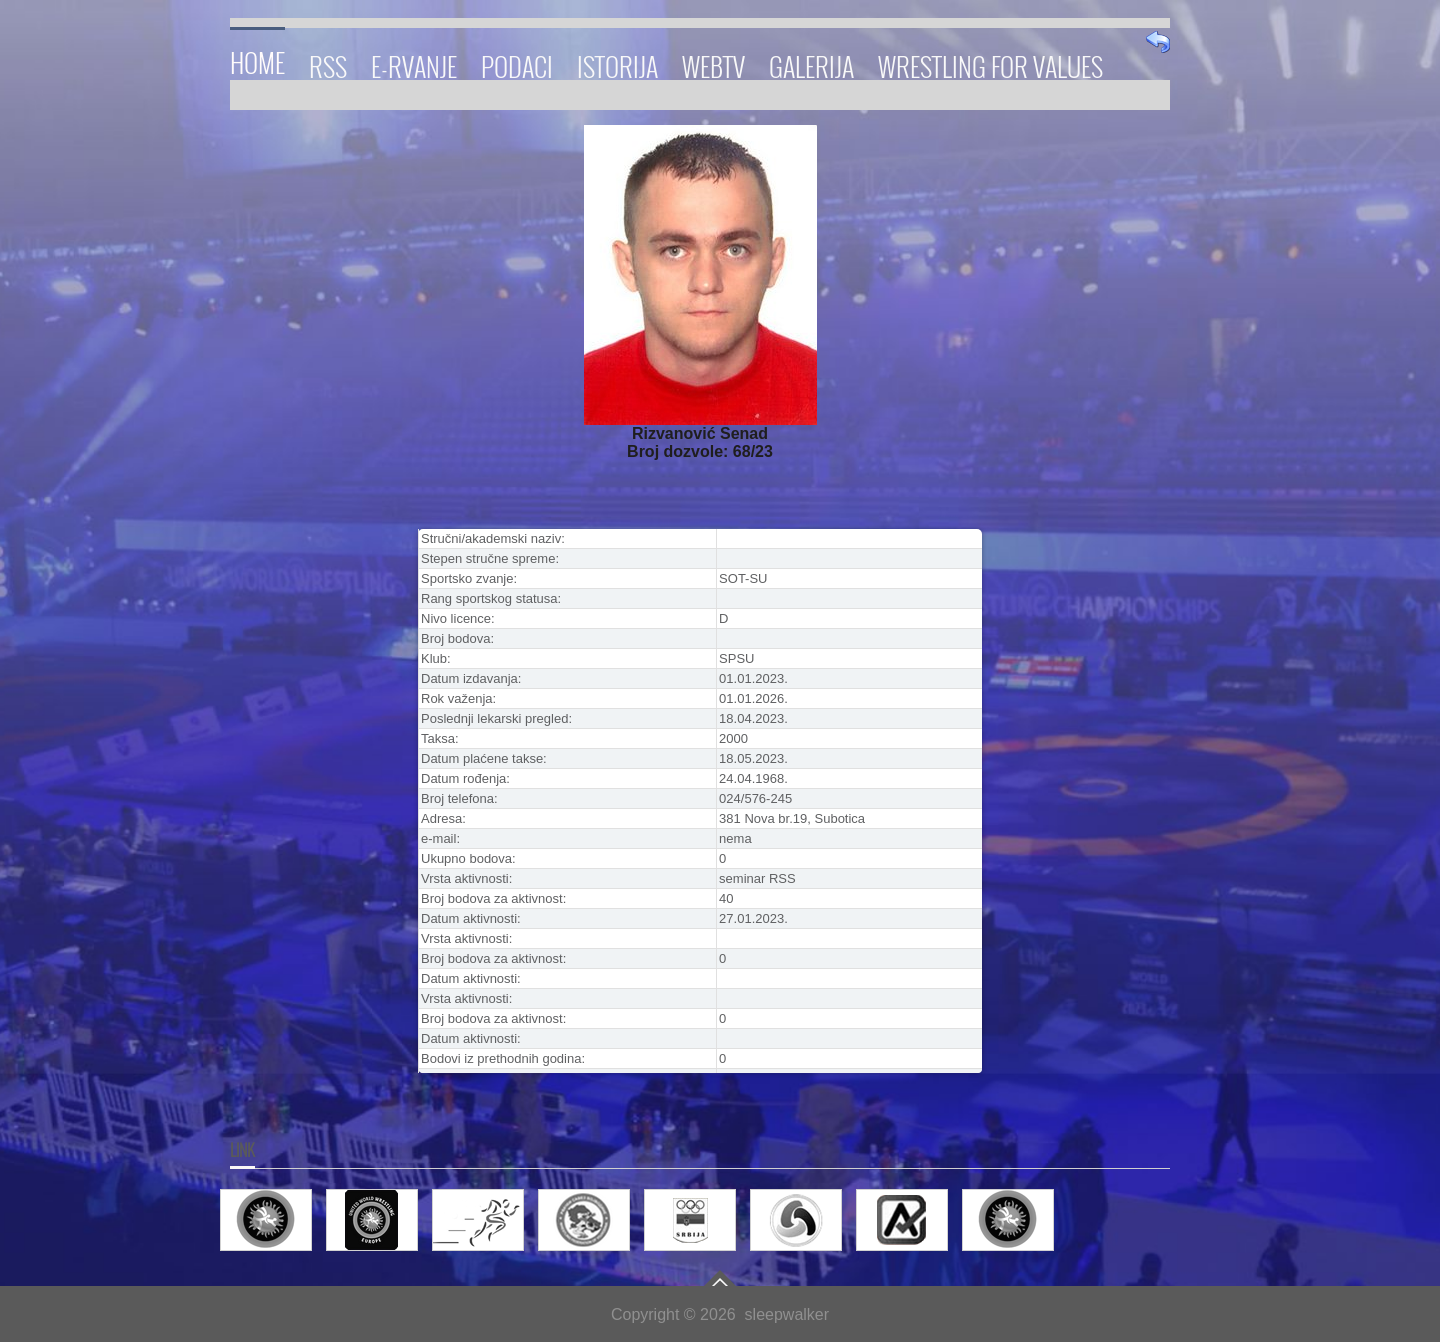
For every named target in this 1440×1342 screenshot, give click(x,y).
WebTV (713, 63)
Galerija (811, 63)
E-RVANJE (414, 63)
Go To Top (720, 1278)
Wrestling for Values (990, 63)
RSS (328, 63)
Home (257, 59)
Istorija (617, 63)
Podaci (517, 63)
